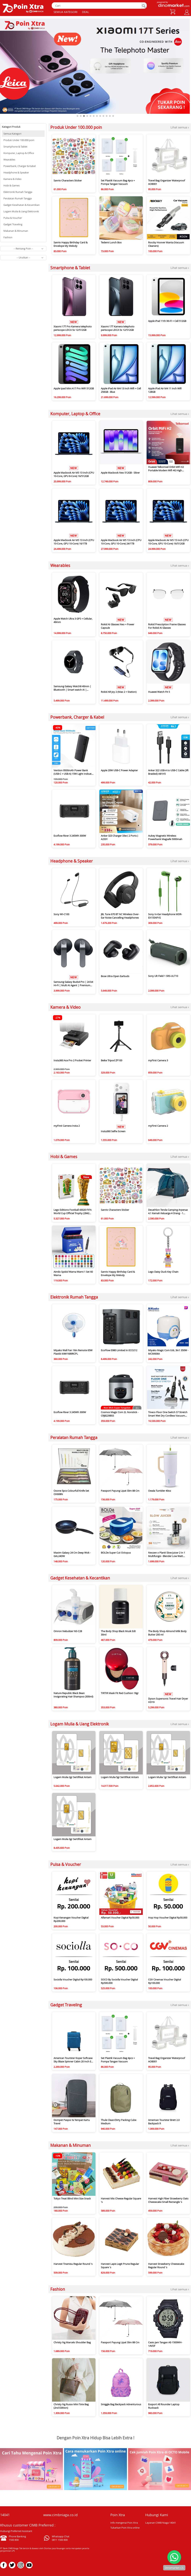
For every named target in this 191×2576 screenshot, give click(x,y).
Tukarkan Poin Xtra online (125, 2527)
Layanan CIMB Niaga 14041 (160, 2522)
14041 (5, 2515)
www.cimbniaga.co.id (60, 2515)
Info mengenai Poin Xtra (124, 2522)
